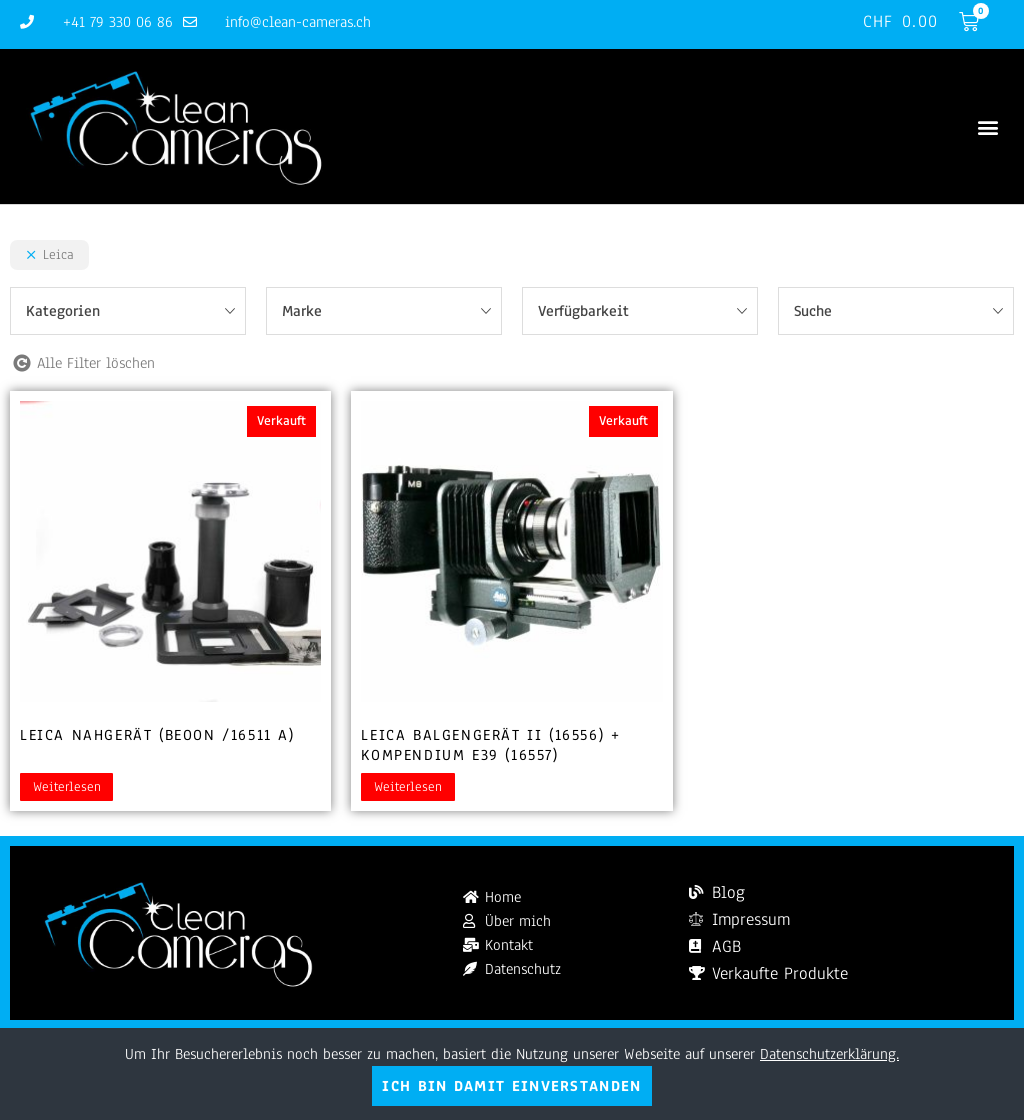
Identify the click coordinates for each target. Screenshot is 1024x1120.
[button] (987, 126)
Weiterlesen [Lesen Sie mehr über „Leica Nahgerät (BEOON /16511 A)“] (67, 787)
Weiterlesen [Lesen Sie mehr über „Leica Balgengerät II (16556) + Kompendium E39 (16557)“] (408, 787)
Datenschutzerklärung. (829, 1054)
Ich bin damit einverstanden (511, 1086)
